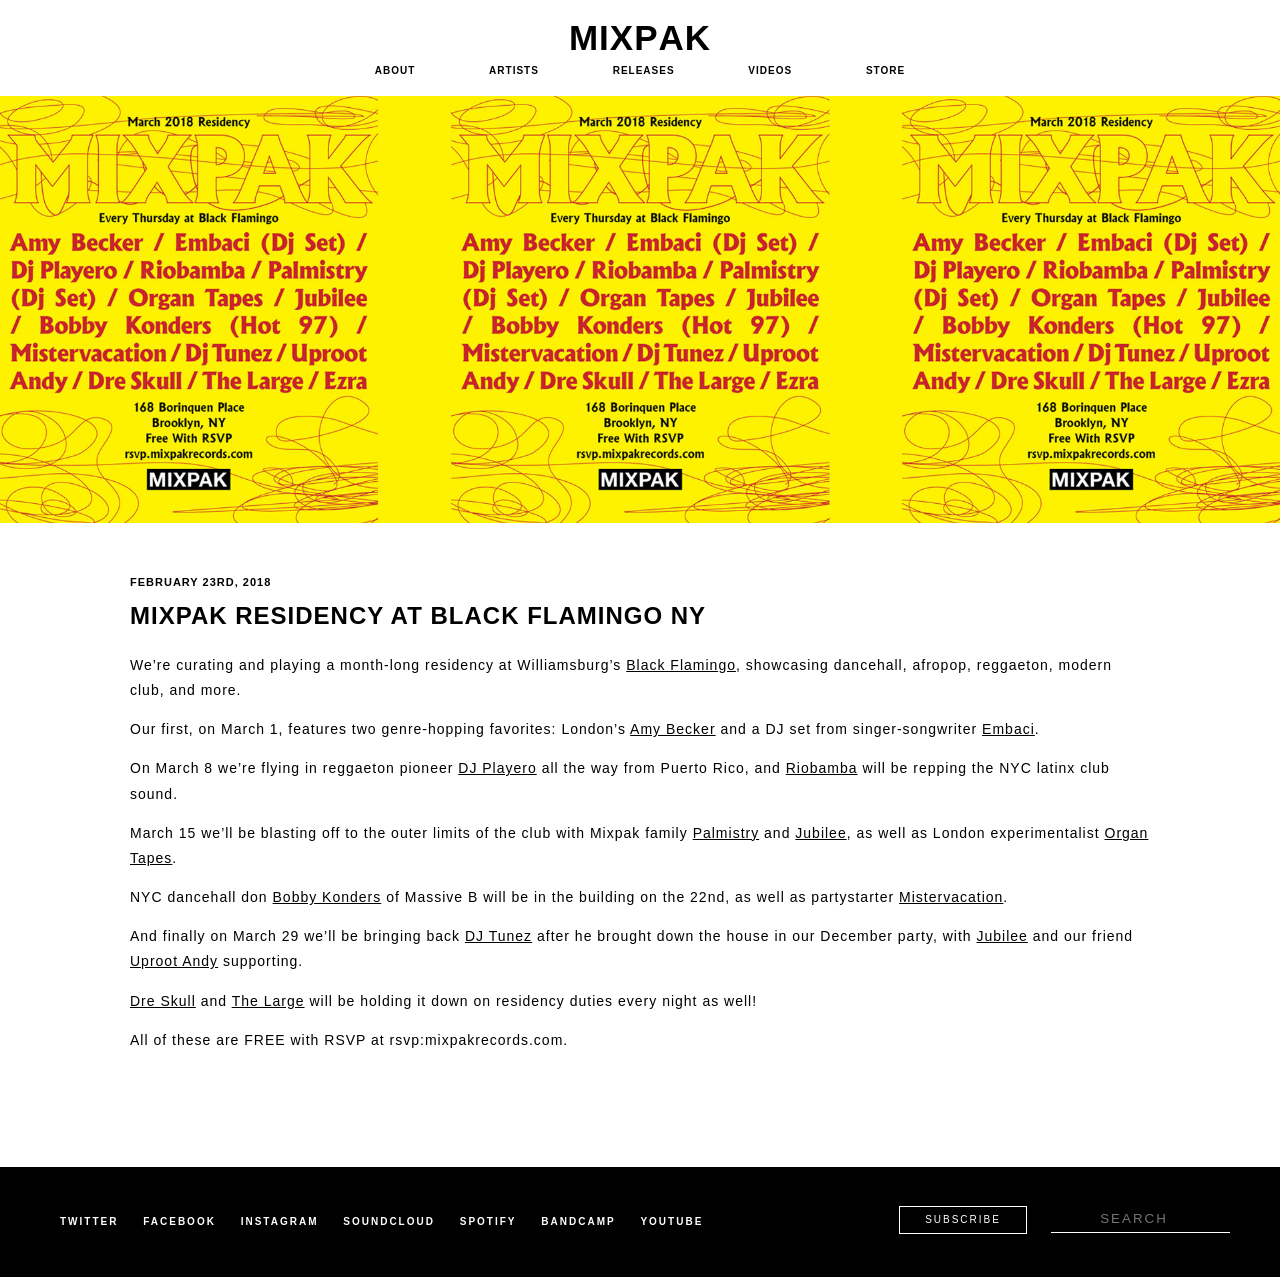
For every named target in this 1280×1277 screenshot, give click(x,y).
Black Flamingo (681, 665)
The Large (268, 1001)
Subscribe (963, 1219)
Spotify (488, 1221)
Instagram (280, 1221)
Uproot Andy (174, 961)
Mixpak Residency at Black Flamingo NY (418, 615)
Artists (514, 70)
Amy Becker (672, 729)
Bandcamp (578, 1221)
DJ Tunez (498, 936)
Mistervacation (951, 897)
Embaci (1008, 729)
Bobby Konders (327, 897)
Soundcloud (389, 1221)
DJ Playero (497, 768)
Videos (770, 70)
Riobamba (822, 768)
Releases (644, 70)
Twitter (89, 1221)
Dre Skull (163, 1001)
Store (885, 70)
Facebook (179, 1221)
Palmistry (726, 833)
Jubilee (820, 833)
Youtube (671, 1221)
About (395, 70)
